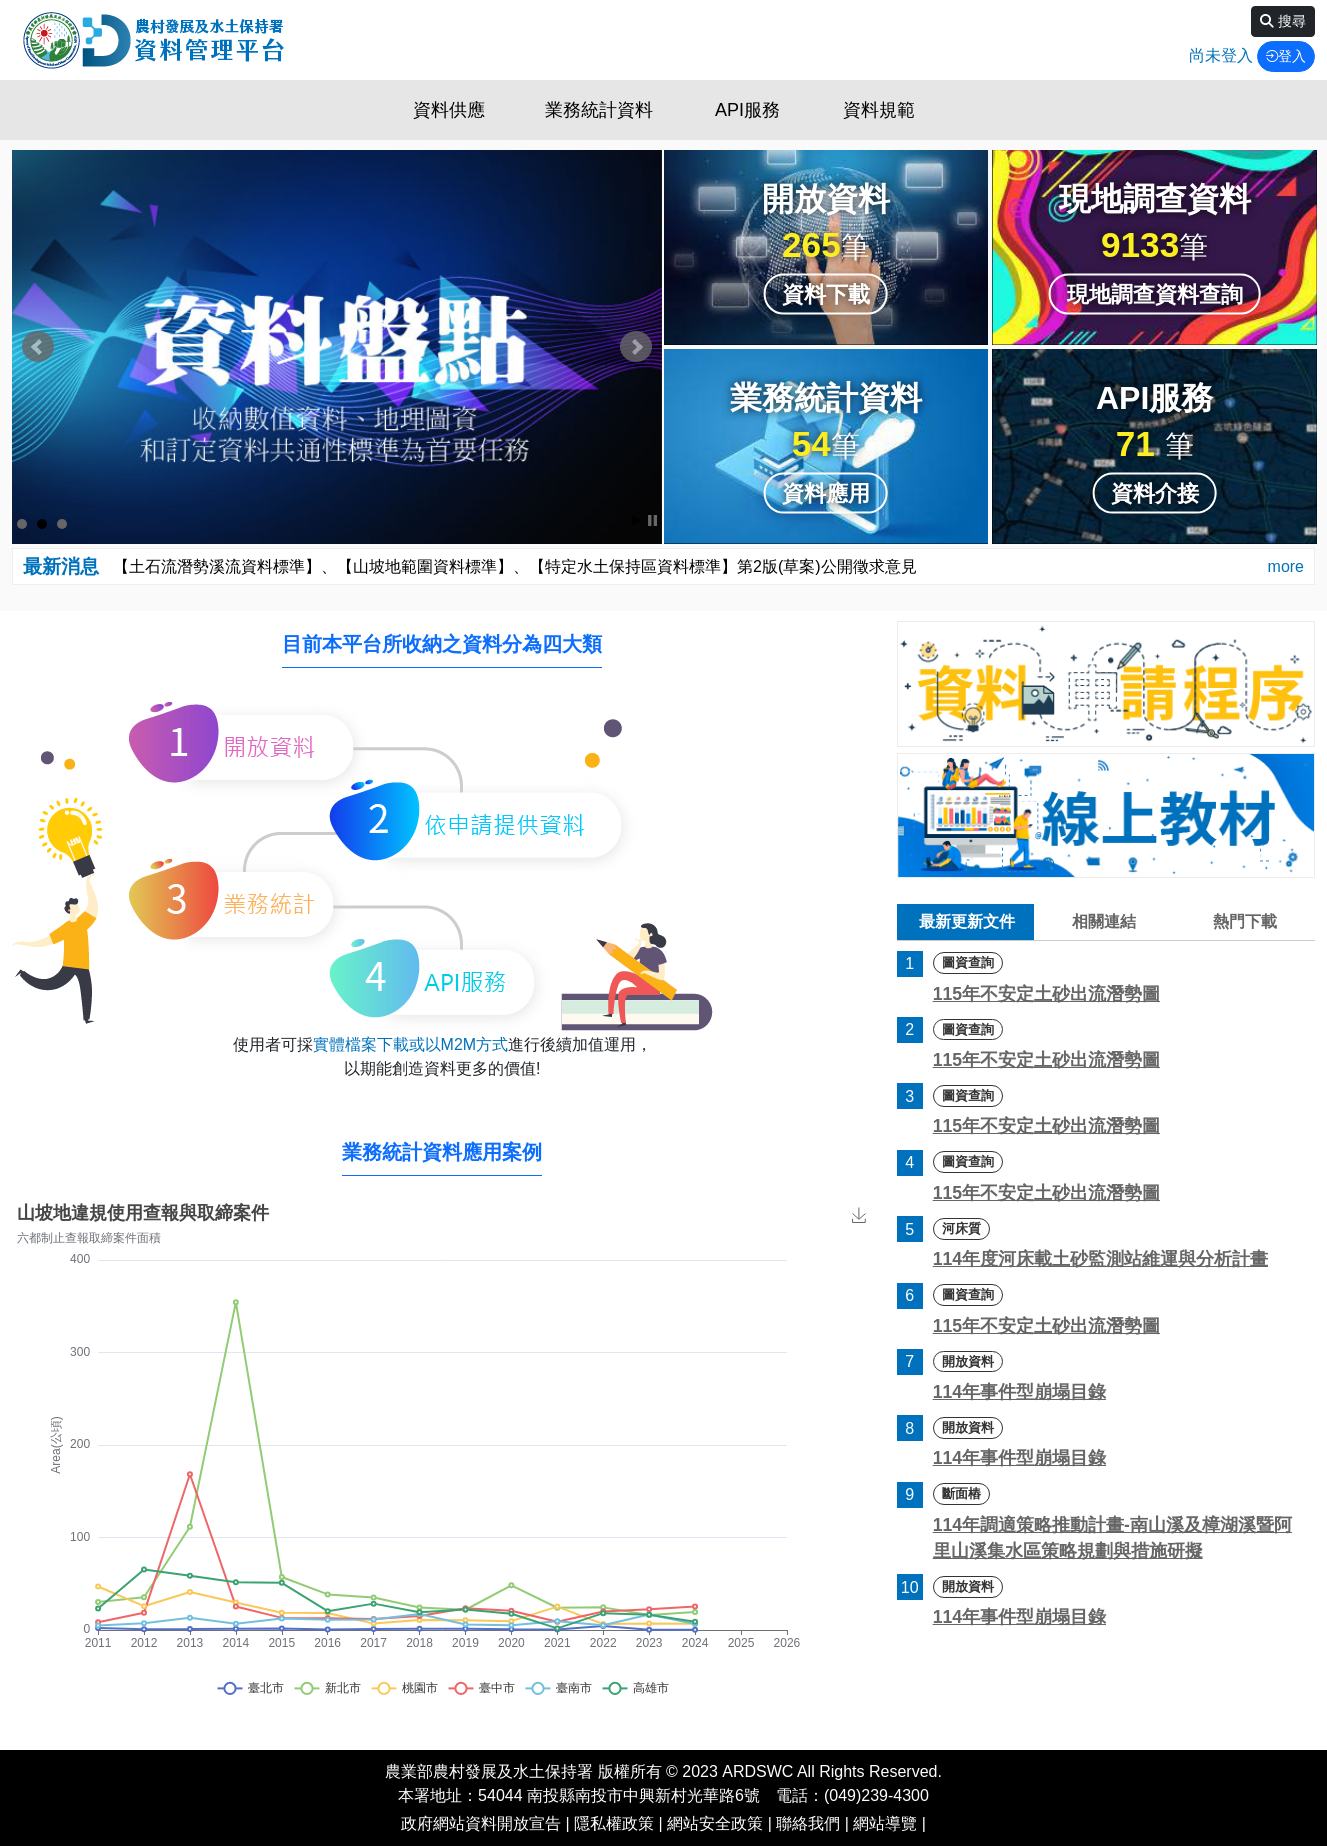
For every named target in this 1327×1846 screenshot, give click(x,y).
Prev (38, 347)
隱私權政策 (614, 1823)
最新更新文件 (967, 921)
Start (637, 520)
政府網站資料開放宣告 (481, 1823)
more (1286, 566)
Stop (652, 520)
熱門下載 (1245, 921)
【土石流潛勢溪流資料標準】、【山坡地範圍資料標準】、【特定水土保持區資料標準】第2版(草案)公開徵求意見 (515, 566)
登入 (1286, 56)
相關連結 (1104, 921)
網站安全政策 (715, 1823)
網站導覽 (885, 1823)
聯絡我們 (808, 1823)
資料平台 (152, 40)
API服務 (747, 110)
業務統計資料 (599, 110)
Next (636, 347)
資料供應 (449, 110)
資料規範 (879, 110)
